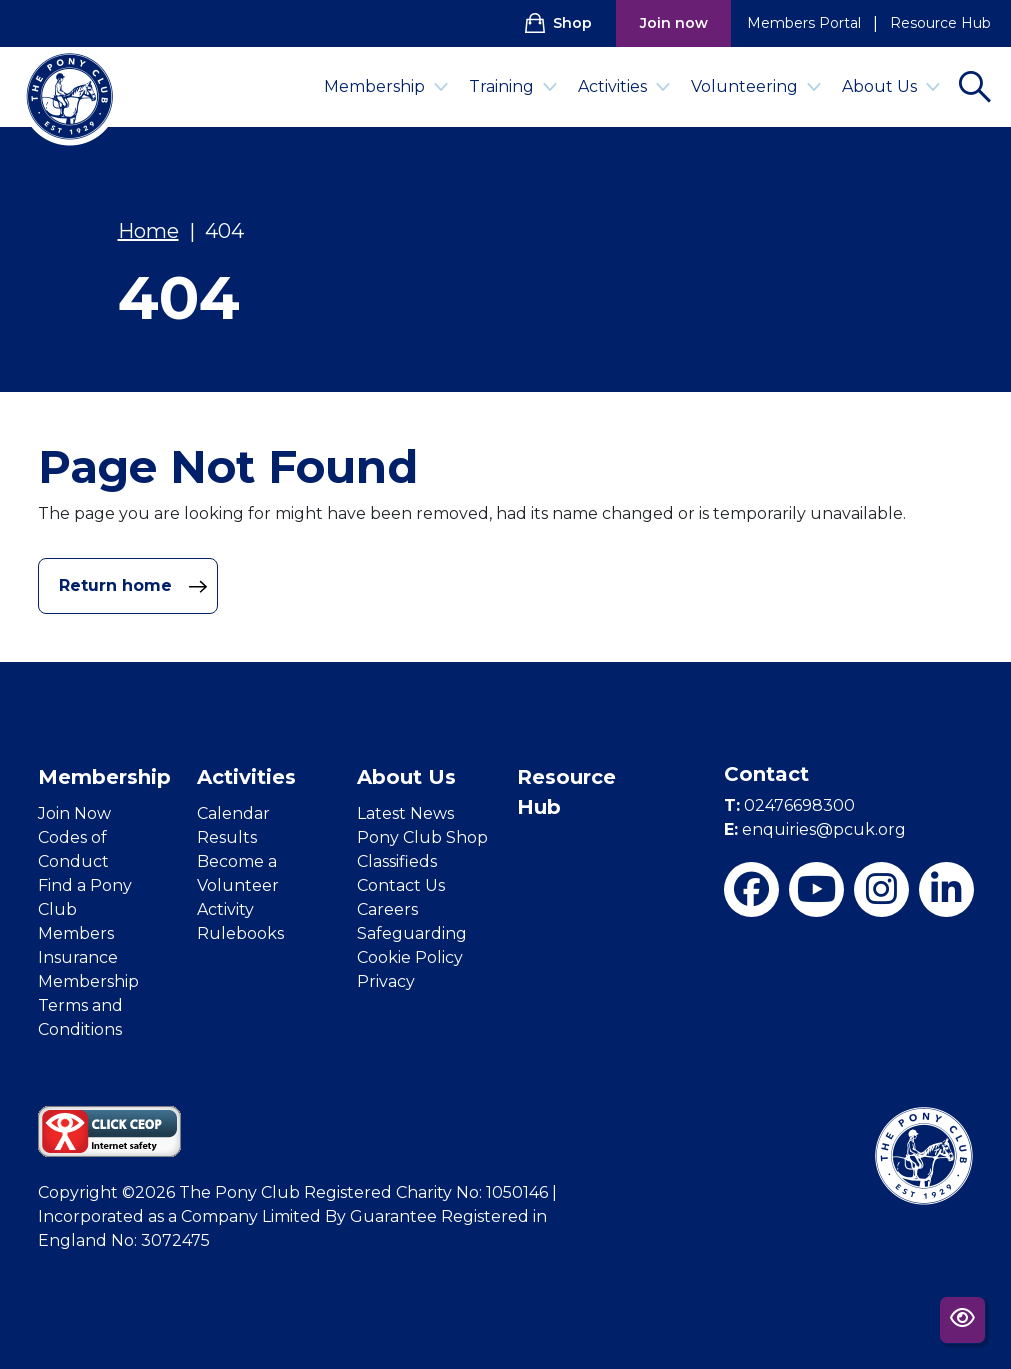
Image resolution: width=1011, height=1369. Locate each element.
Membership (386, 86)
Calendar (233, 813)
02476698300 (789, 805)
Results (227, 837)
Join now (674, 23)
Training (513, 86)
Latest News (405, 813)
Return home (133, 586)
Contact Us (401, 885)
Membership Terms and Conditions (88, 1005)
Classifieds (397, 861)
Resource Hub (940, 23)
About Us (891, 86)
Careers (387, 909)
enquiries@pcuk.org (815, 829)
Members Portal (804, 23)
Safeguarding (412, 933)
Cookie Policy (410, 957)
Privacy (386, 981)
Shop (558, 23)
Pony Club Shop (422, 837)
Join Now (74, 813)
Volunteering (756, 86)
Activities (624, 86)
